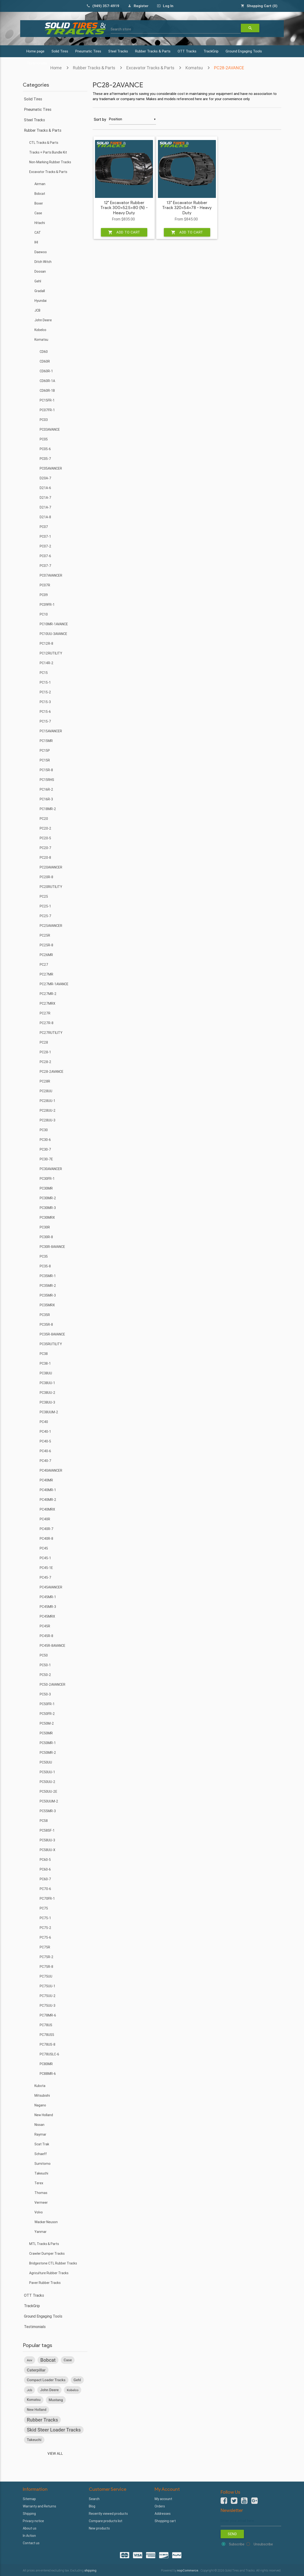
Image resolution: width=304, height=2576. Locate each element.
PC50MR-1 (48, 1743)
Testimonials (35, 2326)
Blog (92, 2506)
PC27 (44, 964)
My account (163, 2499)
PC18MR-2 (48, 809)
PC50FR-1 (47, 1704)
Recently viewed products (108, 2513)
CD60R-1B (47, 390)
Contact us (31, 2543)
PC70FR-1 (47, 1898)
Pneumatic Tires (88, 51)
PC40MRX (47, 1509)
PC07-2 (45, 546)
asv (29, 2360)
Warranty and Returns (39, 2506)
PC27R (45, 1013)
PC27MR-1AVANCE (54, 984)
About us (29, 2528)
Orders (160, 2506)
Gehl (37, 281)
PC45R (45, 1626)
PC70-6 (45, 1889)
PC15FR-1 (47, 400)
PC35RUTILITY (51, 1344)
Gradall (39, 291)
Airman (39, 184)
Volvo (38, 2212)
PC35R (45, 1315)
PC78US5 (47, 2035)
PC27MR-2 (48, 994)
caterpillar (36, 2370)
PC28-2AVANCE (229, 67)
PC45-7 (45, 1577)
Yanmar (40, 2232)
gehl (77, 2380)
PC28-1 (45, 1052)
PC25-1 (45, 906)
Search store (121, 29)
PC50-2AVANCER (52, 1684)
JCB (37, 310)
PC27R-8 (46, 1023)
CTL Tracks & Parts (43, 142)
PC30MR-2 (48, 1198)
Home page (35, 51)
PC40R (45, 1519)
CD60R (45, 361)
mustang (56, 2400)
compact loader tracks (46, 2380)
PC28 (44, 1042)
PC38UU (46, 1373)
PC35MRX (47, 1305)
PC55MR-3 (48, 1811)
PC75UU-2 (48, 1996)
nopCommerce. (188, 2570)
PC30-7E (46, 1159)
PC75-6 (45, 1937)
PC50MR (46, 1733)
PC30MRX (47, 1217)
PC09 (44, 595)
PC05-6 (45, 449)
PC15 (44, 673)
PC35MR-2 (48, 1285)
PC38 (44, 1354)
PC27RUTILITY (51, 1033)
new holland (36, 2410)
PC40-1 (45, 1431)
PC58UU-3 (47, 1840)
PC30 (44, 1130)
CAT (37, 232)
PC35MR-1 (48, 1276)
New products (99, 2528)
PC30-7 (45, 1149)
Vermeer (41, 2202)
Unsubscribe (263, 2544)
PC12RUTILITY (51, 653)
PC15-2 (45, 692)
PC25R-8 (46, 945)
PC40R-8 (46, 1538)
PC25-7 (45, 916)
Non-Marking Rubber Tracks (50, 162)
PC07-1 (45, 536)
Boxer (38, 203)
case (68, 2360)
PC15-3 (45, 702)
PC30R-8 (46, 1237)
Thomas (40, 2193)
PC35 (44, 1256)
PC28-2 (45, 1062)
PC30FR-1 (47, 1178)
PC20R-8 (46, 877)
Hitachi (39, 223)
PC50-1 (45, 1665)
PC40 (44, 1422)
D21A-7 (45, 497)
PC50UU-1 (47, 1772)
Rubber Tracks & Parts (153, 51)
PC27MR (46, 974)
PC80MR (46, 2064)
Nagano (40, 2105)
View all (55, 2453)
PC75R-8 (46, 1967)
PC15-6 (45, 711)
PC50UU (46, 1762)
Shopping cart (165, 2521)
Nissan (39, 2125)
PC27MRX (47, 1003)
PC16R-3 (46, 799)
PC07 (44, 527)
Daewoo (40, 252)
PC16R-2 (46, 789)
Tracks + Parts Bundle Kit (48, 152)
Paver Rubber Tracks (45, 2283)
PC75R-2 (46, 1957)
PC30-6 (45, 1140)
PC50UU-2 (47, 1782)
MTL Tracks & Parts (44, 2244)
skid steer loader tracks (54, 2430)
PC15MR (46, 741)
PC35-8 (45, 1266)
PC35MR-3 (48, 1295)
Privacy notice (33, 2521)
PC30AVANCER (51, 1169)
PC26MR (46, 955)
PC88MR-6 (48, 2074)
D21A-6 (45, 488)
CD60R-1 (46, 371)
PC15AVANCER (51, 731)
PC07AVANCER (51, 575)
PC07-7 (45, 566)
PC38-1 (45, 1363)
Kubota (39, 2086)
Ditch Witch (43, 262)
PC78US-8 (47, 2044)
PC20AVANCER (51, 867)
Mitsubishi (42, 2095)
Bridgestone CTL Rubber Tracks (53, 2263)
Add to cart (124, 232)
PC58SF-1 (47, 1830)
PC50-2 (45, 1675)
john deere (49, 2390)
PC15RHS (47, 780)
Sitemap (29, 2499)
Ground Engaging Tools (244, 51)
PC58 (44, 1821)
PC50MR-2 (48, 1752)
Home (56, 67)
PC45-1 (45, 1558)
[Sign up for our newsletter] (251, 2520)
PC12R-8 (46, 643)
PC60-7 (45, 1879)
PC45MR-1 (48, 1597)
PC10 (44, 614)
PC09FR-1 (47, 604)
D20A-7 (45, 478)
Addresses (163, 2513)
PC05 (44, 439)
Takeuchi (41, 2173)
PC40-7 (45, 1461)
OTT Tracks (187, 51)
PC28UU (46, 1091)
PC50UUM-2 (49, 1801)
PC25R (45, 935)
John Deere (43, 320)
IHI (36, 242)
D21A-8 (45, 517)
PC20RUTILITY (51, 887)
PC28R (45, 1081)
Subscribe (236, 2544)
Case (38, 213)
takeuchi (34, 2440)
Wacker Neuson (46, 2222)
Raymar (40, 2134)
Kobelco (40, 330)
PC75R (45, 1947)
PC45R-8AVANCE (52, 1645)
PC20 (44, 819)
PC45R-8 (46, 1636)
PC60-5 (45, 1859)
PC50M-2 (47, 1723)
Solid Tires (60, 51)
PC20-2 (45, 828)
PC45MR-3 (48, 1607)
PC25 (44, 896)
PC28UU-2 (48, 1110)
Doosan (40, 271)
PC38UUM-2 (49, 1412)
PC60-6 (45, 1869)
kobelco (72, 2390)
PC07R (45, 585)
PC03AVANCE (50, 429)
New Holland (43, 2115)
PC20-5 (45, 838)
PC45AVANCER (51, 1587)
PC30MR (46, 1188)
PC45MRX (47, 1616)
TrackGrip (211, 51)
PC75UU (46, 1976)
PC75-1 (45, 1918)
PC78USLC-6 (49, 2054)
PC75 (44, 1908)
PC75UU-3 (47, 2005)
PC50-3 (45, 1694)
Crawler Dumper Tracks (47, 2253)
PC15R (45, 760)
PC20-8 (45, 857)
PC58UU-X (47, 1850)
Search (94, 2499)
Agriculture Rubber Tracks (48, 2273)
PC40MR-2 (48, 1500)
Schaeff (40, 2154)
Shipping (29, 2513)
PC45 (44, 1548)
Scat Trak (41, 2144)
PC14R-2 (46, 663)
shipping (90, 2570)
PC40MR (46, 1480)
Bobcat (39, 193)
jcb (29, 2390)
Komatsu (194, 67)
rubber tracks (42, 2420)
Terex (38, 2183)
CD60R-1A (47, 381)
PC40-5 (45, 1441)
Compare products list (105, 2521)
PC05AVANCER (51, 468)
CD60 (44, 352)
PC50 (44, 1655)
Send (232, 2534)
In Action (29, 2536)
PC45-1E (46, 1568)
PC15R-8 (46, 770)
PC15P (45, 750)
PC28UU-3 (47, 1120)
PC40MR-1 (48, 1490)
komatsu (34, 2400)
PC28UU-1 (47, 1101)
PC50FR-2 (47, 1714)
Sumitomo (42, 2163)
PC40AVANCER (51, 1470)
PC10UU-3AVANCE (53, 634)
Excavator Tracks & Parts (150, 67)
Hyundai (40, 301)
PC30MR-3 (48, 1208)
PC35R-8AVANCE (52, 1334)
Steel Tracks (118, 51)
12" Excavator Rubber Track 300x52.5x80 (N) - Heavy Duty (124, 207)
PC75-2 (45, 1928)
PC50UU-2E (48, 1791)
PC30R (45, 1227)
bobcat (48, 2360)
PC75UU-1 (47, 1986)
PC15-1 (45, 682)
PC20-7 (45, 848)
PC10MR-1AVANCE (54, 624)
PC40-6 (45, 1451)
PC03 (44, 420)
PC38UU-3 (47, 1402)
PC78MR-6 (48, 2015)
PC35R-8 (46, 1324)
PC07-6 (45, 556)
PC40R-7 (46, 1529)
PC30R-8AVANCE (52, 1247)
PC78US (46, 2025)
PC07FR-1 (47, 410)
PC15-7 (45, 721)
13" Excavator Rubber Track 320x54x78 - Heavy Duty (187, 207)
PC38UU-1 (47, 1383)
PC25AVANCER (51, 926)
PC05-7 (45, 459)
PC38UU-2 (47, 1393)
